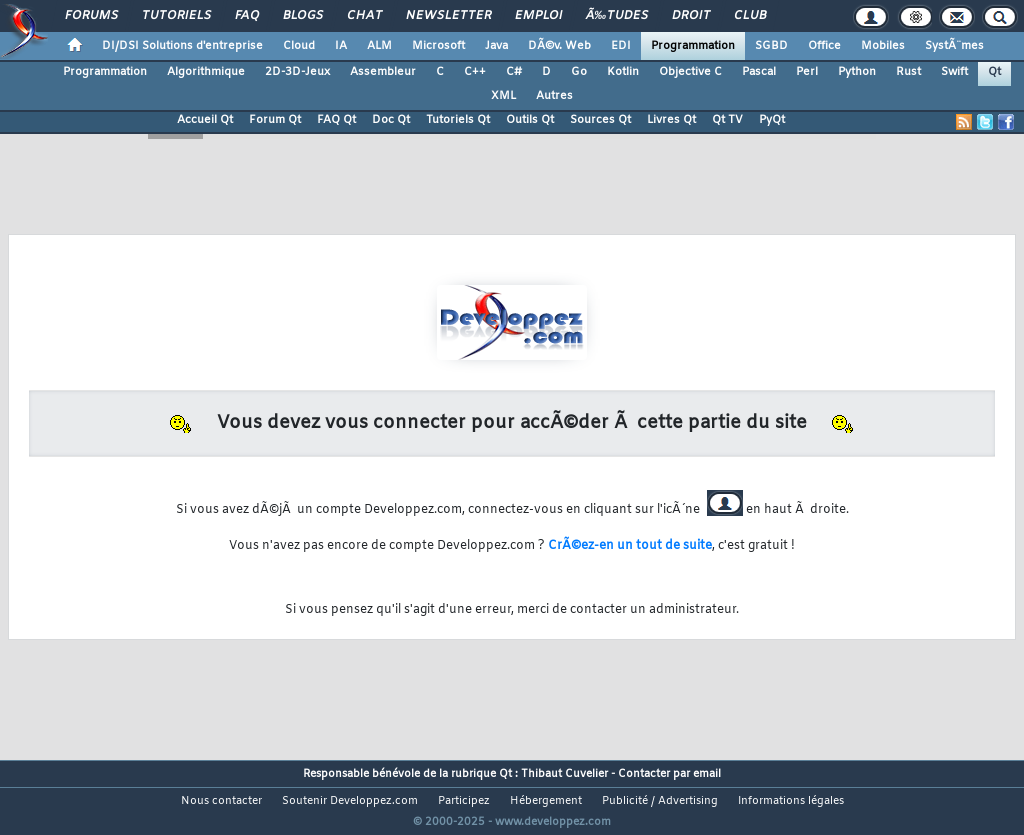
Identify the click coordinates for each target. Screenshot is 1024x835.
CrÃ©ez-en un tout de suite (630, 546)
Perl (807, 72)
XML (503, 96)
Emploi (538, 16)
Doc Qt (391, 120)
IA (341, 46)
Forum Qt (275, 120)
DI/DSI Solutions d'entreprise (182, 46)
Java (496, 46)
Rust (908, 72)
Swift (954, 72)
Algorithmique (206, 72)
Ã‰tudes (617, 16)
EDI (621, 46)
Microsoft (438, 46)
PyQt (772, 120)
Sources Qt (600, 120)
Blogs (303, 16)
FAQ (247, 16)
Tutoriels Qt (458, 120)
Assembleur (383, 72)
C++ (475, 72)
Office (824, 46)
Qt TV (727, 120)
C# (514, 72)
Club (750, 16)
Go (579, 72)
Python (857, 72)
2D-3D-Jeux (297, 72)
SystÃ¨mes (954, 46)
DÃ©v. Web (559, 46)
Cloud (299, 46)
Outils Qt (530, 120)
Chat (364, 16)
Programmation (693, 46)
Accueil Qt (205, 120)
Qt (994, 72)
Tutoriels (176, 16)
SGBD (771, 46)
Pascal (759, 72)
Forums (91, 16)
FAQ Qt (336, 120)
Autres (554, 96)
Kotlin (623, 72)
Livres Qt (671, 120)
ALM (379, 46)
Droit (691, 16)
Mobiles (883, 46)
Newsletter (448, 16)
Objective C (690, 72)
